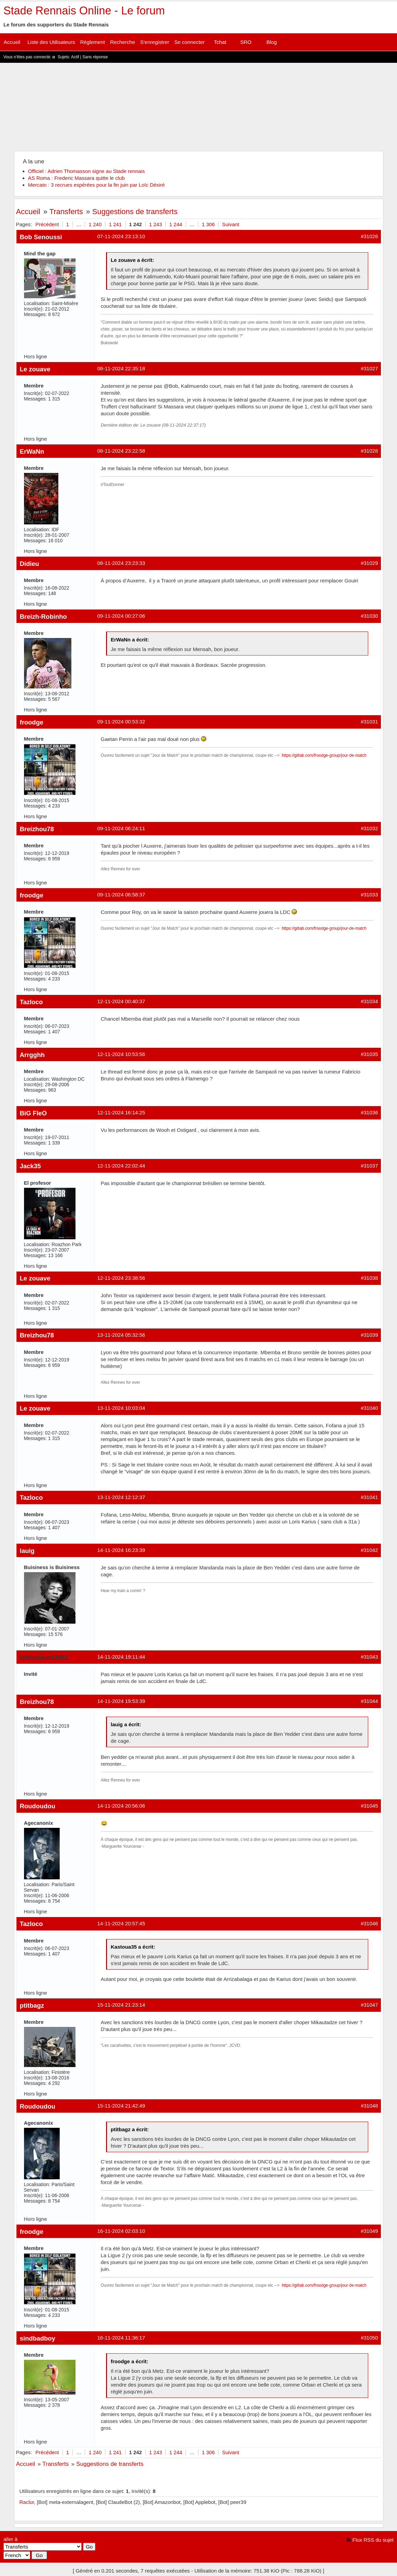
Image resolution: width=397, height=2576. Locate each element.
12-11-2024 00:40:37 (121, 1001)
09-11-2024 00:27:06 (121, 616)
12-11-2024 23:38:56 (121, 1278)
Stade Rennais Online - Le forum (84, 10)
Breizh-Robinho (43, 616)
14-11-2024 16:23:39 (121, 1550)
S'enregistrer (155, 42)
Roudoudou (38, 1806)
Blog (271, 42)
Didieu (29, 563)
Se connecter (189, 42)
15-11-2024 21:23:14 (121, 2005)
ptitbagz (32, 2005)
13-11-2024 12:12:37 (121, 1497)
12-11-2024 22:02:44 (121, 1166)
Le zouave (35, 369)
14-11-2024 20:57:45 (121, 1923)
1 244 (175, 224)
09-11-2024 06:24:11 (121, 828)
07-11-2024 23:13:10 (121, 236)
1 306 (208, 224)
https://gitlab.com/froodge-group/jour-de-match (324, 755)
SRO (246, 42)
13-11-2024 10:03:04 (121, 1408)
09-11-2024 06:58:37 (121, 894)
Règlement (92, 42)
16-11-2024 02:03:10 (121, 2231)
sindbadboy (38, 2338)
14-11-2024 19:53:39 (121, 1701)
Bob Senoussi (41, 237)
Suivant (230, 224)
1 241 (115, 224)
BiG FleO (33, 1113)
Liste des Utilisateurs (51, 42)
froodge (32, 722)
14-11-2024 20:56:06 (121, 1806)
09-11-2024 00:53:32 (121, 721)
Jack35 (30, 1166)
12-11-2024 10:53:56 (121, 1054)
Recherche (122, 42)
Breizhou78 (37, 829)
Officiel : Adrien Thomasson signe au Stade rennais (86, 171)
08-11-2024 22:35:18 (121, 368)
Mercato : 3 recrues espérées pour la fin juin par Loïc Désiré (96, 185)
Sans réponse (95, 57)
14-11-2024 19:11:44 (121, 1657)
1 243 (155, 224)
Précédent (47, 224)
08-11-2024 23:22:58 (121, 451)
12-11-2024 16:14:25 (121, 1112)
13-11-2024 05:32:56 (121, 1335)
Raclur (27, 2502)
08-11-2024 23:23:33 (121, 563)
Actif (75, 57)
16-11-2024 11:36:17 (121, 2338)
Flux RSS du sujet (373, 2540)
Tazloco (31, 1002)
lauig (27, 1550)
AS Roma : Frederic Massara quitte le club (76, 178)
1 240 (95, 224)
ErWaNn (32, 451)
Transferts (66, 211)
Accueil (12, 42)
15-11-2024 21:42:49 (121, 2106)
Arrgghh (32, 1054)
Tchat (220, 42)
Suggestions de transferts (135, 211)
